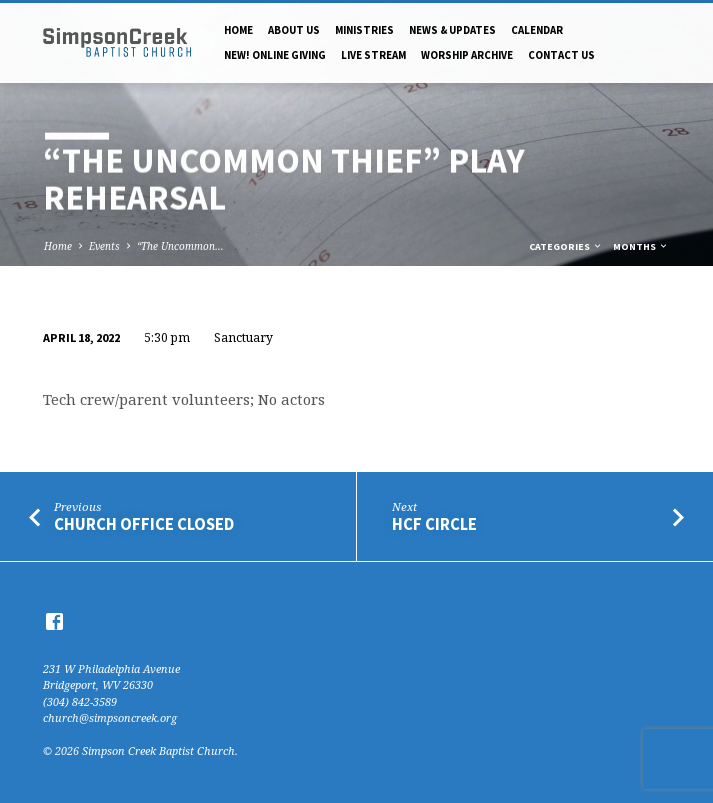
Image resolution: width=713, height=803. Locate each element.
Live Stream (373, 55)
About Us (294, 30)
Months (641, 246)
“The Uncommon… (180, 246)
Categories (566, 246)
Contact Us (561, 55)
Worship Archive (467, 55)
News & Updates (452, 30)
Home (238, 30)
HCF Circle (434, 524)
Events (104, 246)
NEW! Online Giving (275, 55)
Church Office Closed (144, 524)
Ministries (364, 30)
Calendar (537, 30)
